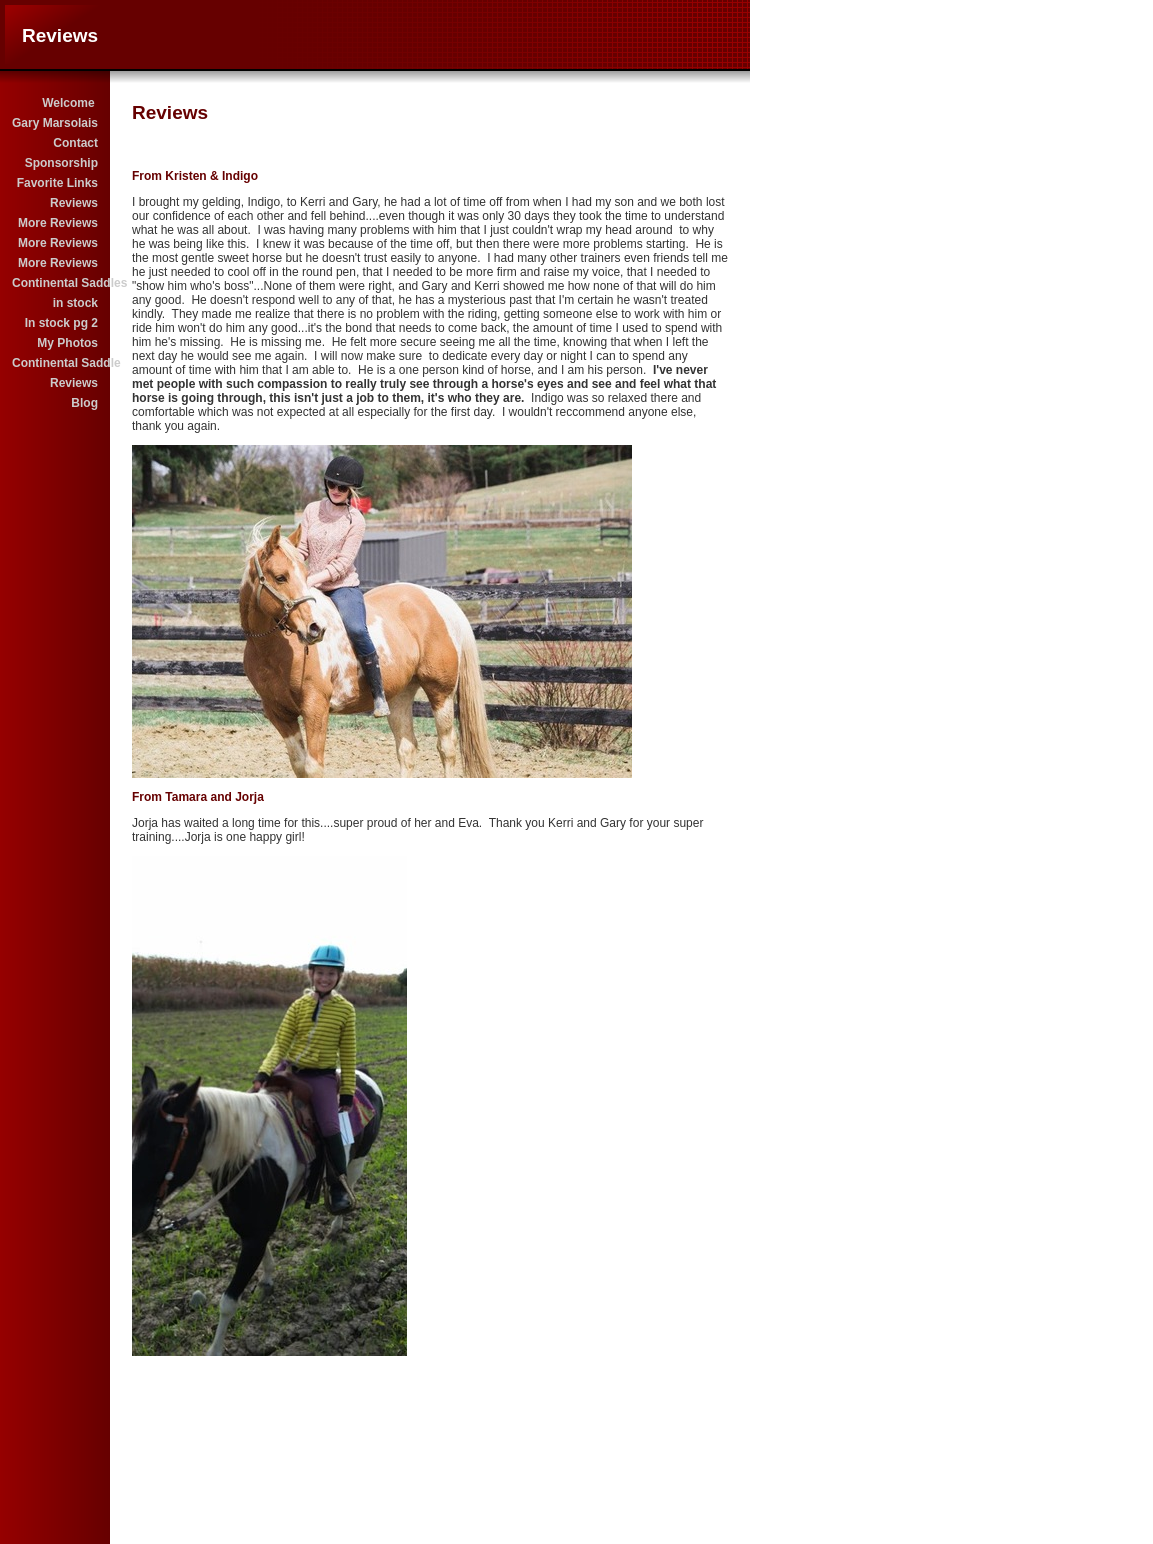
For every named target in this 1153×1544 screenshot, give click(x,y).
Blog (84, 403)
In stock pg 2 (61, 323)
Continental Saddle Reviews (56, 373)
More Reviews (58, 223)
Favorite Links (57, 183)
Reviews (74, 203)
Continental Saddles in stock (56, 293)
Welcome (70, 103)
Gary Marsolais (55, 123)
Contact (75, 143)
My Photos (67, 343)
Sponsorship (61, 163)
